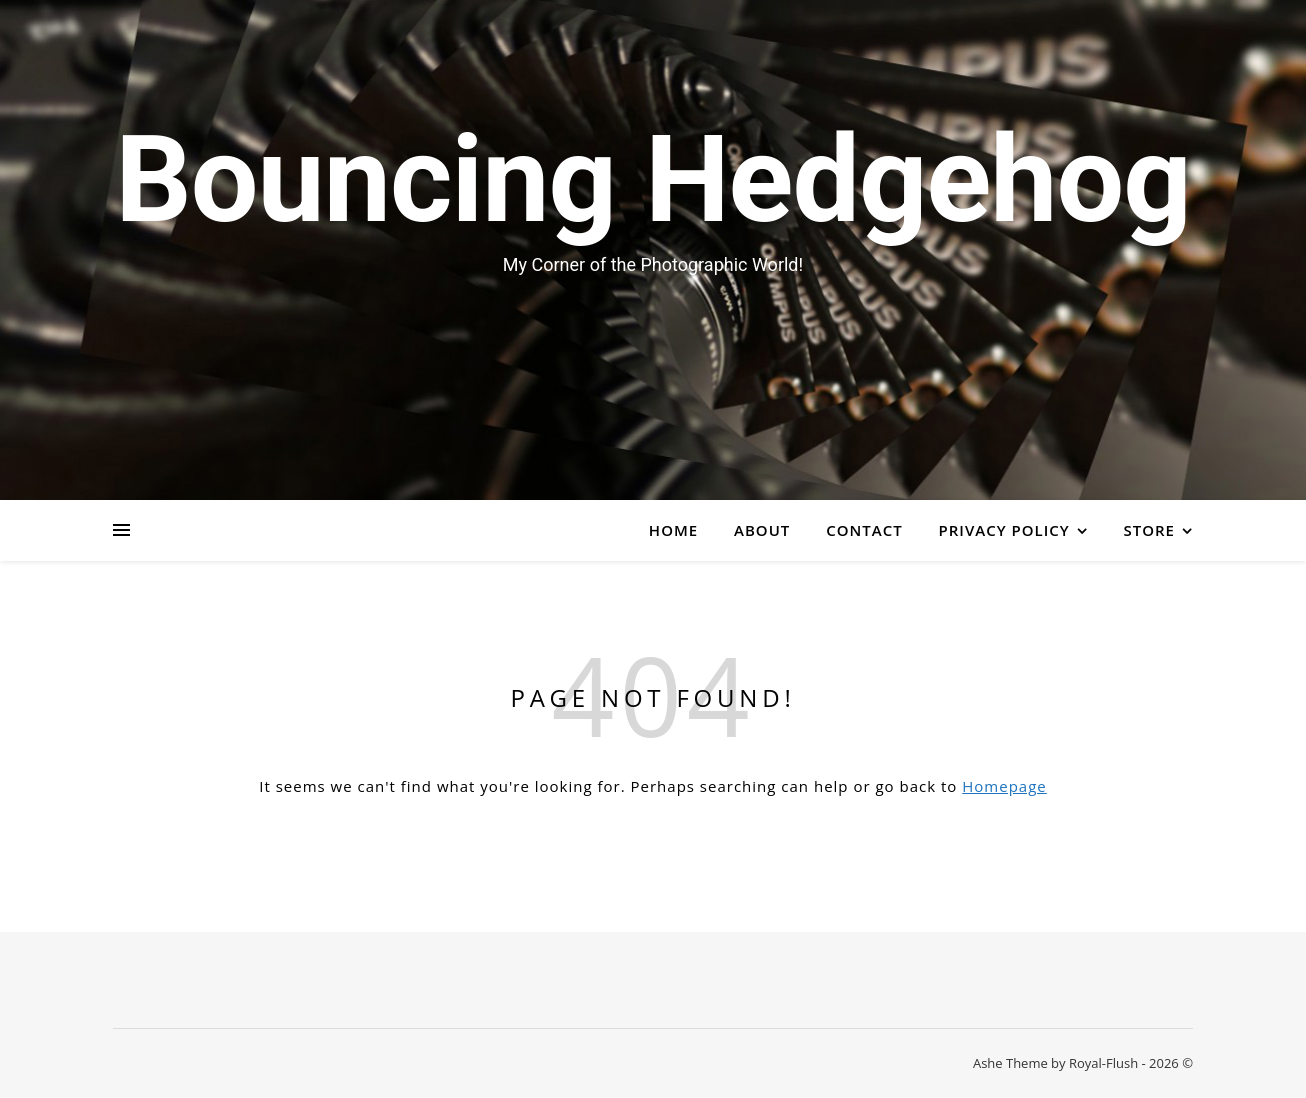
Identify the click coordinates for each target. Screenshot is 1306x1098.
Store (1149, 530)
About (762, 530)
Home (673, 530)
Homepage (1004, 786)
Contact (864, 530)
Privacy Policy (1004, 530)
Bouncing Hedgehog (653, 180)
